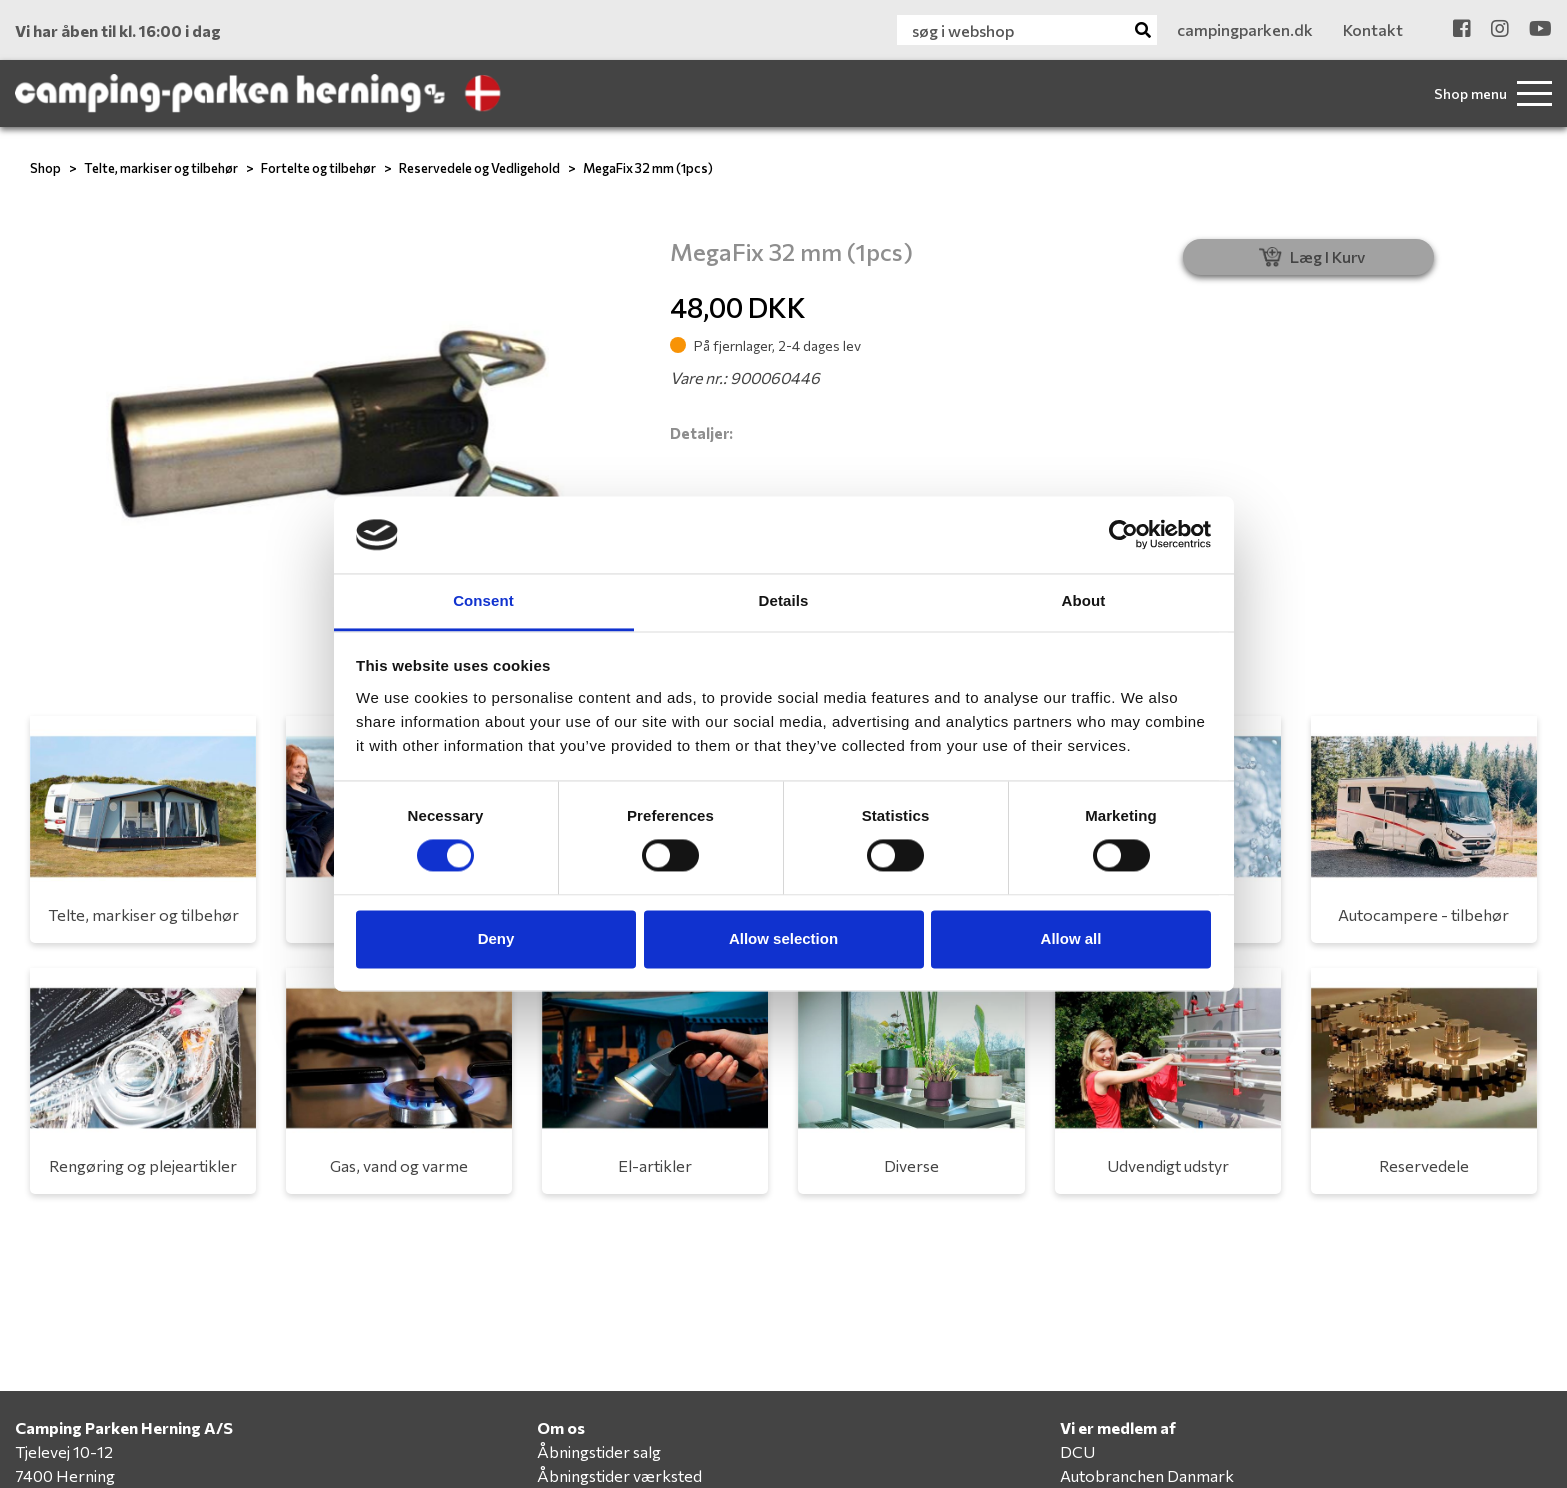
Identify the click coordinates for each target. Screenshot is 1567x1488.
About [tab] (1084, 600)
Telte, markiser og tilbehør (161, 168)
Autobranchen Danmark (1147, 1475)
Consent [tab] (483, 600)
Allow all (1071, 938)
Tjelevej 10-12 (64, 1451)
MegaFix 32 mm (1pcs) (648, 168)
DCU (1077, 1451)
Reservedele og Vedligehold (479, 168)
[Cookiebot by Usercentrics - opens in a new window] (1123, 535)
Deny (496, 938)
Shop (45, 168)
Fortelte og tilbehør (318, 168)
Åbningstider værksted (619, 1475)
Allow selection (783, 938)
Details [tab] (784, 600)
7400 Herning (65, 1475)
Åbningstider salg (599, 1451)
